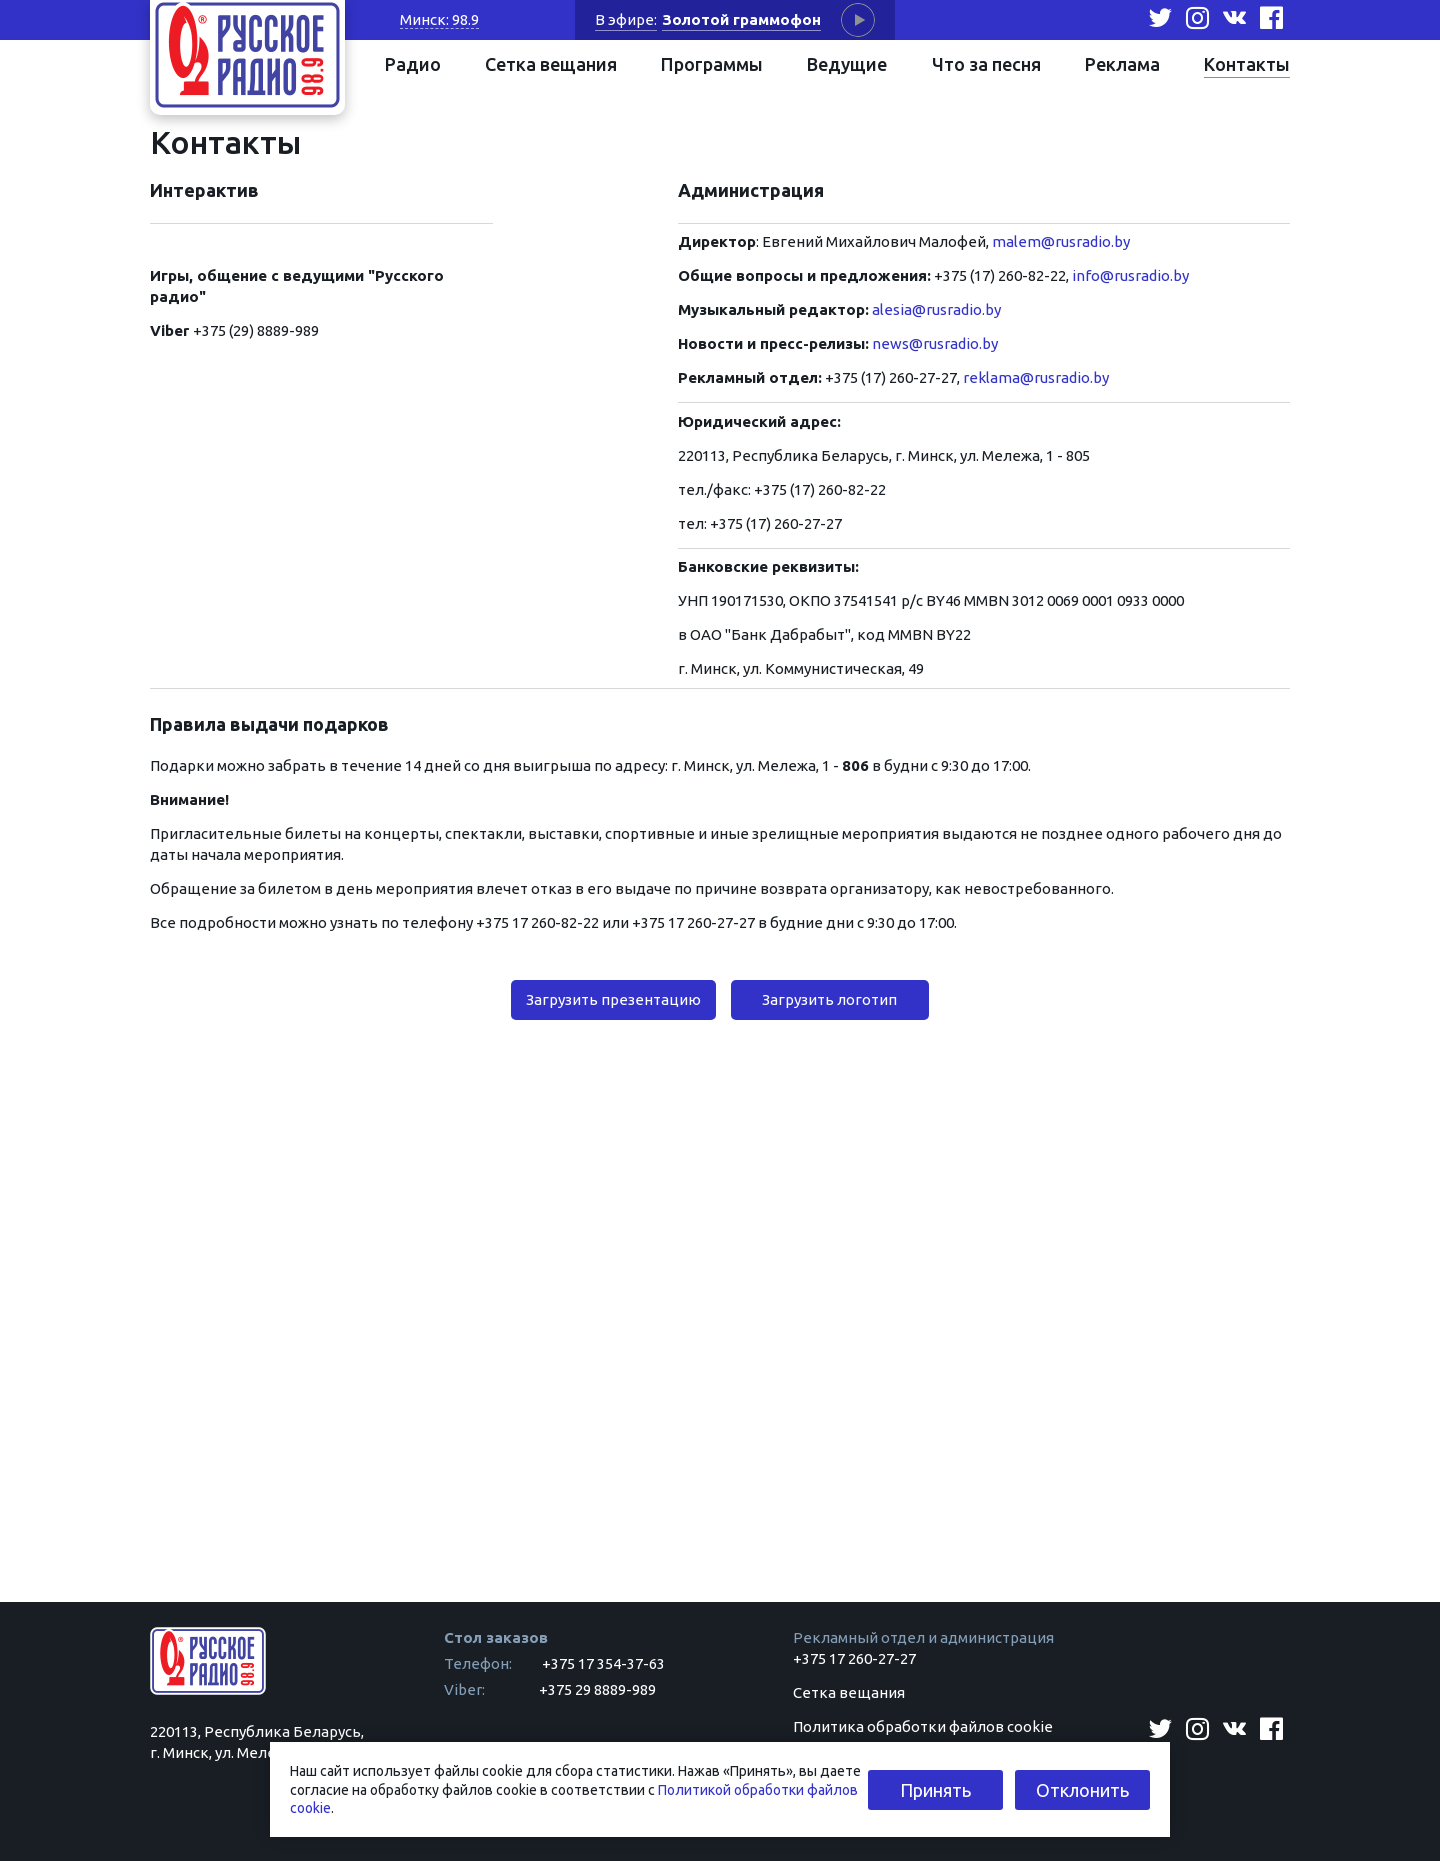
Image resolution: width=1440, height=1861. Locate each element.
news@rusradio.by (933, 343)
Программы (712, 64)
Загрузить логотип (829, 999)
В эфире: (626, 19)
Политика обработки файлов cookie (923, 1726)
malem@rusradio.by (1061, 241)
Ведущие (847, 64)
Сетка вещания (551, 64)
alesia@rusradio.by (936, 309)
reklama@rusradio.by (1036, 377)
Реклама (1122, 64)
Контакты (1247, 64)
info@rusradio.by (1130, 275)
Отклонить (1082, 1790)
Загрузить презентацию (613, 999)
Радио (413, 64)
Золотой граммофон (741, 19)
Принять (935, 1790)
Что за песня (986, 64)
